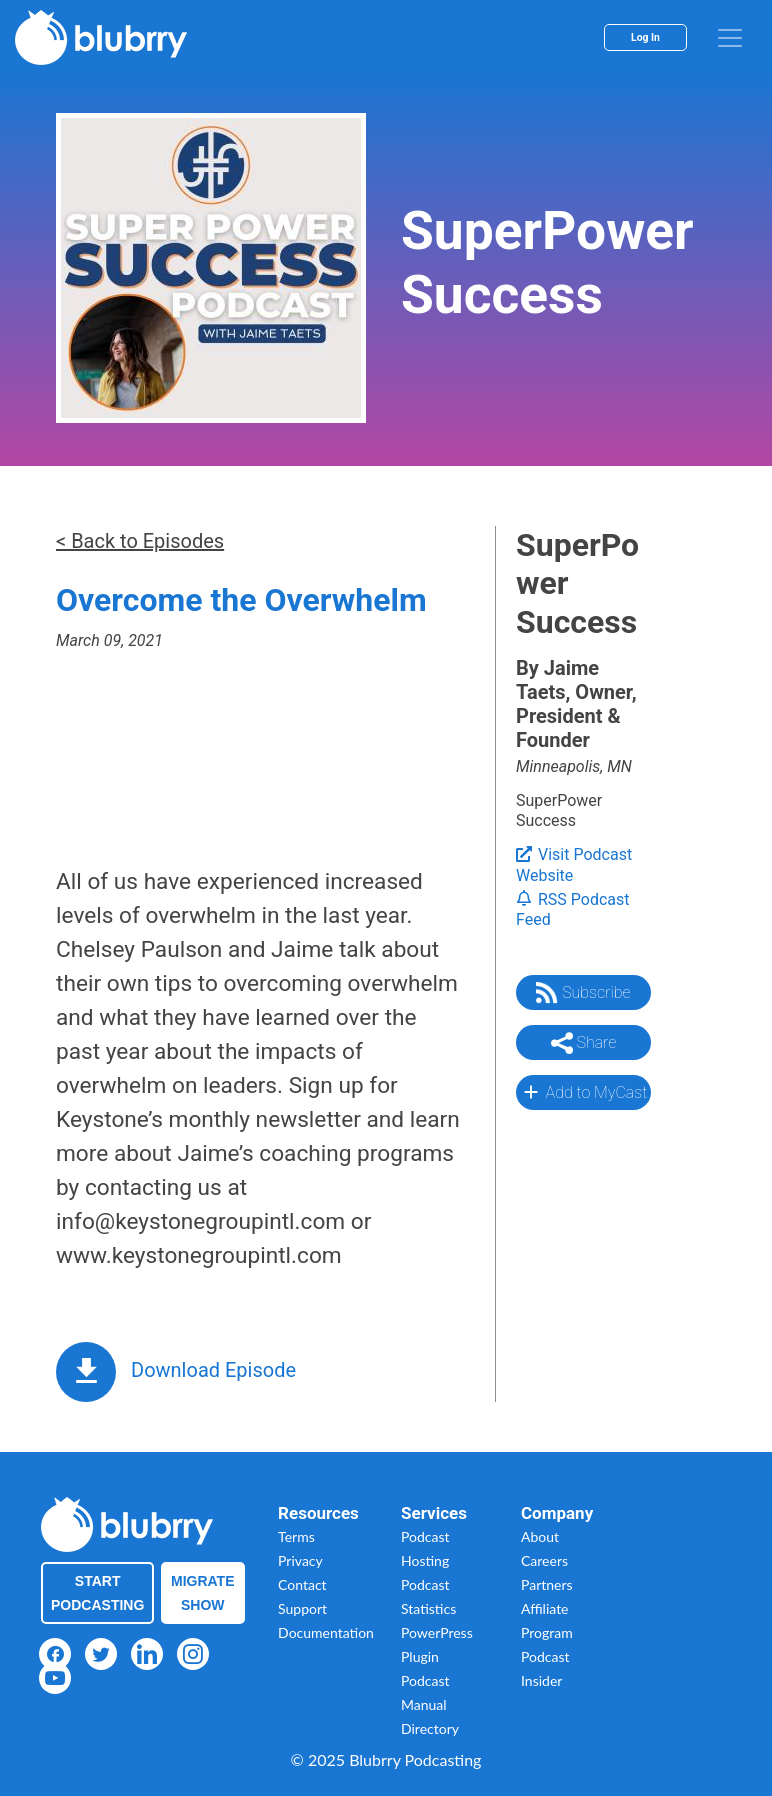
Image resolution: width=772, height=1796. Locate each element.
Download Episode (213, 1370)
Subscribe (583, 993)
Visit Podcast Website (574, 865)
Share (584, 1043)
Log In (645, 37)
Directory (430, 1728)
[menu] (730, 38)
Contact (302, 1584)
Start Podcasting (97, 1593)
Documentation (326, 1632)
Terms (296, 1536)
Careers (544, 1560)
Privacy (300, 1560)
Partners (547, 1584)
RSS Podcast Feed (573, 910)
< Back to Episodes (140, 541)
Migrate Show (203, 1593)
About (540, 1536)
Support (302, 1608)
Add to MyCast (583, 1092)
